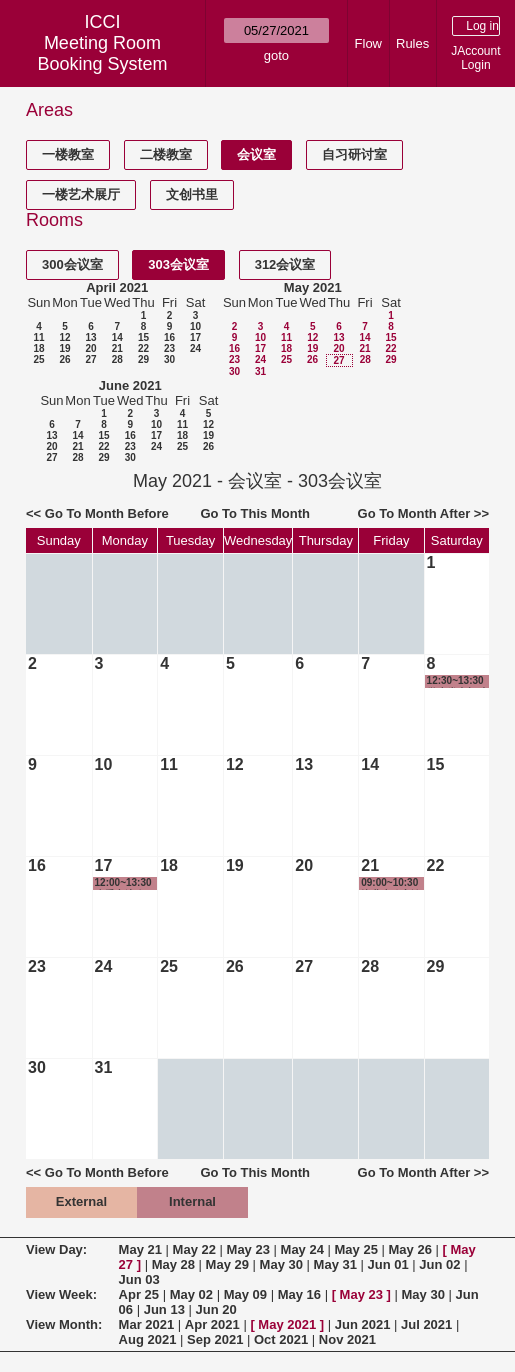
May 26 (410, 1249)
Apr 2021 (212, 1324)
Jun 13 (164, 1309)
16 (169, 337)
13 (90, 337)
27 (90, 359)
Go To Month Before (107, 513)
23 (169, 348)
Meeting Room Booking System (102, 53)
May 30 (281, 1264)
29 (143, 359)
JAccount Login (475, 58)
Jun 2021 (363, 1324)
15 (143, 337)
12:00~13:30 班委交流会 (123, 883)
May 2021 (313, 287)
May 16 (299, 1294)
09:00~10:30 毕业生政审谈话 (391, 883)
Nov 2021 (347, 1339)
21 (117, 348)
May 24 (302, 1249)
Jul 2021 (426, 1324)
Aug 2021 (148, 1339)
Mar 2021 (147, 1324)
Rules (412, 43)
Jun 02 (439, 1264)
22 (143, 348)
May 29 (227, 1264)
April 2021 (117, 287)
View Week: (61, 1294)
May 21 (140, 1249)
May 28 (173, 1264)
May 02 (191, 1294)
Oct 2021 (281, 1339)
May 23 (248, 1249)
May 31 (335, 1264)
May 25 (356, 1249)
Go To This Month (255, 513)
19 (64, 348)
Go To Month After (414, 513)
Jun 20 (215, 1309)
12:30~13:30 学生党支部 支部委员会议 (458, 681)
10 (195, 326)
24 (195, 348)
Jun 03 (139, 1279)
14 (117, 337)
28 (117, 359)
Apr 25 (139, 1294)
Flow (368, 43)
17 (195, 337)
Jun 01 (388, 1264)
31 (260, 371)
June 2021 (130, 385)
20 (90, 348)
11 (38, 337)
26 (64, 359)
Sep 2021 (215, 1339)
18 (38, 348)
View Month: (64, 1324)
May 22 (194, 1249)
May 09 (245, 1294)
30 (169, 359)
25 (38, 359)
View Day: (56, 1249)
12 (64, 337)
